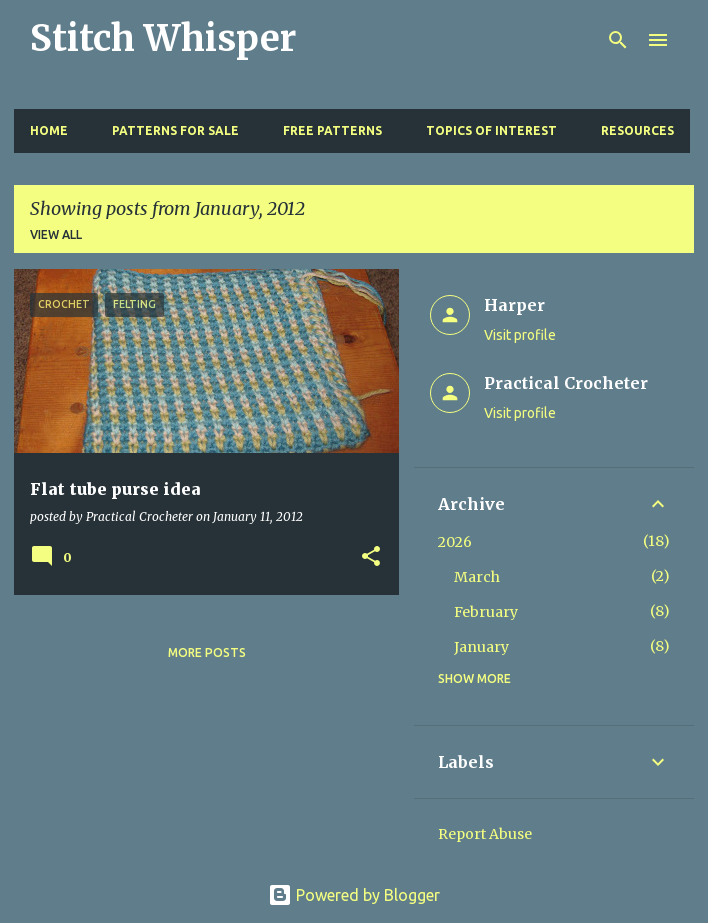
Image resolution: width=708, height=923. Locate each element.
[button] (371, 557)
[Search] (618, 40)
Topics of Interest (491, 130)
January (481, 647)
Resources (637, 130)
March (477, 577)
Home (49, 130)
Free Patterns (332, 130)
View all (56, 234)
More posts (207, 652)
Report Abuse (485, 834)
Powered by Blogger (354, 895)
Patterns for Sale (175, 130)
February (486, 612)
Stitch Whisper (163, 38)
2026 (455, 542)
